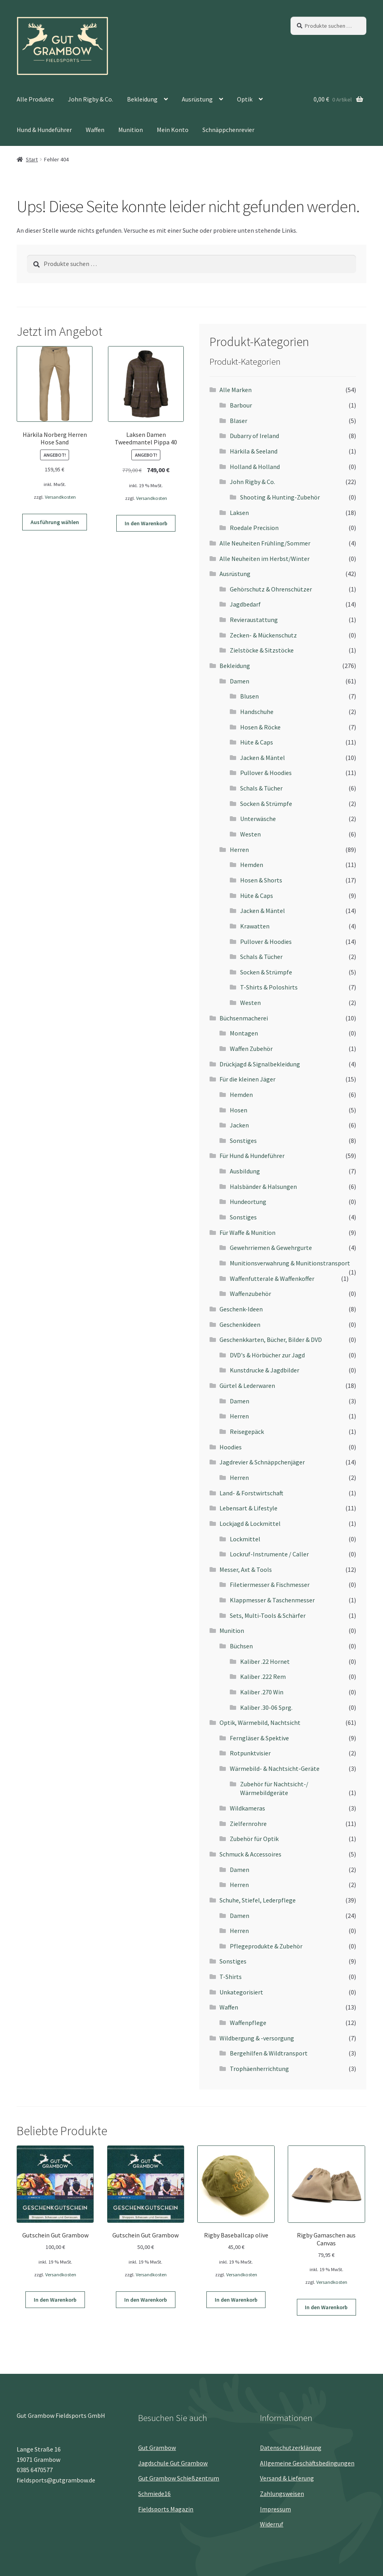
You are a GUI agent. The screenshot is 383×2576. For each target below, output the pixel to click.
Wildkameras (247, 1808)
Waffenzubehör (250, 1294)
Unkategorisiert (241, 1992)
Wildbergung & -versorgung (256, 2038)
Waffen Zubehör (251, 1049)
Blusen (249, 696)
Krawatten (254, 926)
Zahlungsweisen (282, 2494)
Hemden (251, 865)
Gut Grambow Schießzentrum (178, 2478)
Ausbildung (245, 1171)
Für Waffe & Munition (247, 1232)
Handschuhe (256, 712)
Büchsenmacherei (243, 1018)
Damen (239, 681)
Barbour (241, 405)
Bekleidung (142, 99)
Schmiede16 (154, 2494)
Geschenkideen (239, 1324)
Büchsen (241, 1646)
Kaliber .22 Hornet (265, 1661)
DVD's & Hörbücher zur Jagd (267, 1355)
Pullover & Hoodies (266, 773)
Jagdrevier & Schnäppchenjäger (262, 1462)
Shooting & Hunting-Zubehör (280, 497)
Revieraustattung (254, 620)
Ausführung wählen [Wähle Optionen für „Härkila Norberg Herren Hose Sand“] (55, 522)
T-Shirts (230, 1977)
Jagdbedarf (245, 604)
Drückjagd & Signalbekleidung (259, 1064)
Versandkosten (60, 497)
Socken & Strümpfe (266, 804)
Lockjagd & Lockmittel (250, 1523)
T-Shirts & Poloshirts (269, 987)
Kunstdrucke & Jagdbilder (264, 1370)
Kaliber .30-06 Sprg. (266, 1707)
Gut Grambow (157, 2448)
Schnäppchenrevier (228, 130)
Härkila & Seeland (253, 451)
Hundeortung (248, 1202)
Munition (130, 130)
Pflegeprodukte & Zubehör (266, 1946)
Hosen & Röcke (260, 727)
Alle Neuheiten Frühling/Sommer (264, 543)
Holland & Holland (255, 467)
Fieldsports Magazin (165, 2509)
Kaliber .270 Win (261, 1692)
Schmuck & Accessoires (250, 1854)
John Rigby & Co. (90, 99)
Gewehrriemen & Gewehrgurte (271, 1248)
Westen (250, 834)
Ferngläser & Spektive (259, 1738)
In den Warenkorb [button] (146, 523)
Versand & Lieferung (287, 2478)
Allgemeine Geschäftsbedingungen (307, 2463)
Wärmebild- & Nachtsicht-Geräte (274, 1768)
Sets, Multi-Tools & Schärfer (268, 1615)
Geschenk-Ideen (241, 1309)
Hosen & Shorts (261, 880)
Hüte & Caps (256, 742)
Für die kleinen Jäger (247, 1079)
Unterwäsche (258, 819)
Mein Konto (173, 130)
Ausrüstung (197, 99)
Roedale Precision (254, 528)
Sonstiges (243, 1140)
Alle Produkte (35, 99)
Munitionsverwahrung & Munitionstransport (290, 1263)
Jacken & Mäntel (262, 758)
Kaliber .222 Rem (263, 1676)
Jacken (239, 1125)
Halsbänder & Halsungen (263, 1186)
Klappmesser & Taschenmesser (272, 1600)
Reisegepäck (247, 1431)
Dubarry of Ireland (254, 436)
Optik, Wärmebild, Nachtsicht (259, 1722)
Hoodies (230, 1447)
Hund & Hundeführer (44, 130)
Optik (244, 99)
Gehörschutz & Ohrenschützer (271, 589)
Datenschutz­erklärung (290, 2448)
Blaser (238, 421)
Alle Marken (235, 390)
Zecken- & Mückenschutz (263, 635)
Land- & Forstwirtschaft (251, 1493)
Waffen (95, 130)
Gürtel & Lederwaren (247, 1385)
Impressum (275, 2509)
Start (32, 159)
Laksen (239, 513)
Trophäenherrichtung (259, 2069)
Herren (239, 850)
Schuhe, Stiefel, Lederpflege (257, 1900)
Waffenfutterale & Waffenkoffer (272, 1278)
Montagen (244, 1033)
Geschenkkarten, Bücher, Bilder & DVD (270, 1340)
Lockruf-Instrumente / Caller (269, 1554)
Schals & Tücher (261, 788)
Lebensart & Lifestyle (248, 1508)
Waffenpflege (248, 2023)
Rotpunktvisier (250, 1753)
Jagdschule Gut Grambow (173, 2463)
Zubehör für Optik (254, 1839)
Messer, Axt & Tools (245, 1569)
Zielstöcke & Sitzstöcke (262, 650)
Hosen (238, 1110)
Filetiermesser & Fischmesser (270, 1584)
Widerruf (271, 2524)
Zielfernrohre (248, 1824)
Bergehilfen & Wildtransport (269, 2053)
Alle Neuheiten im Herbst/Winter (264, 559)
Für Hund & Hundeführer (252, 1156)
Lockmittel (245, 1539)
